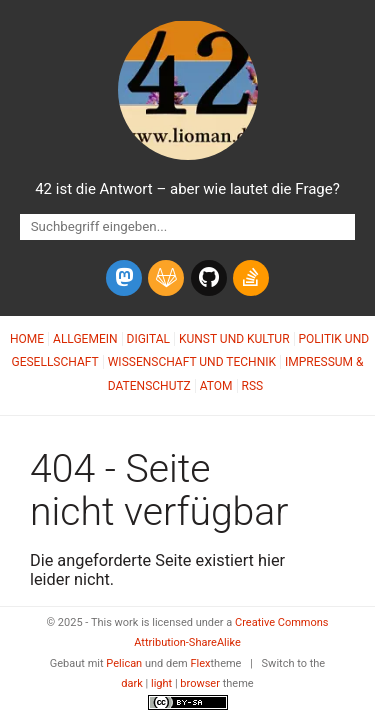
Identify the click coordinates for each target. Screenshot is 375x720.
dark (132, 683)
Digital (148, 339)
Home (27, 339)
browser (200, 683)
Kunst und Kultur (234, 339)
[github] (209, 278)
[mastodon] (124, 278)
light (161, 683)
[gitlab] (166, 278)
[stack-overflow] (251, 278)
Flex (200, 663)
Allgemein (85, 339)
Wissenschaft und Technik (192, 362)
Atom (216, 386)
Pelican (124, 663)
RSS (253, 386)
